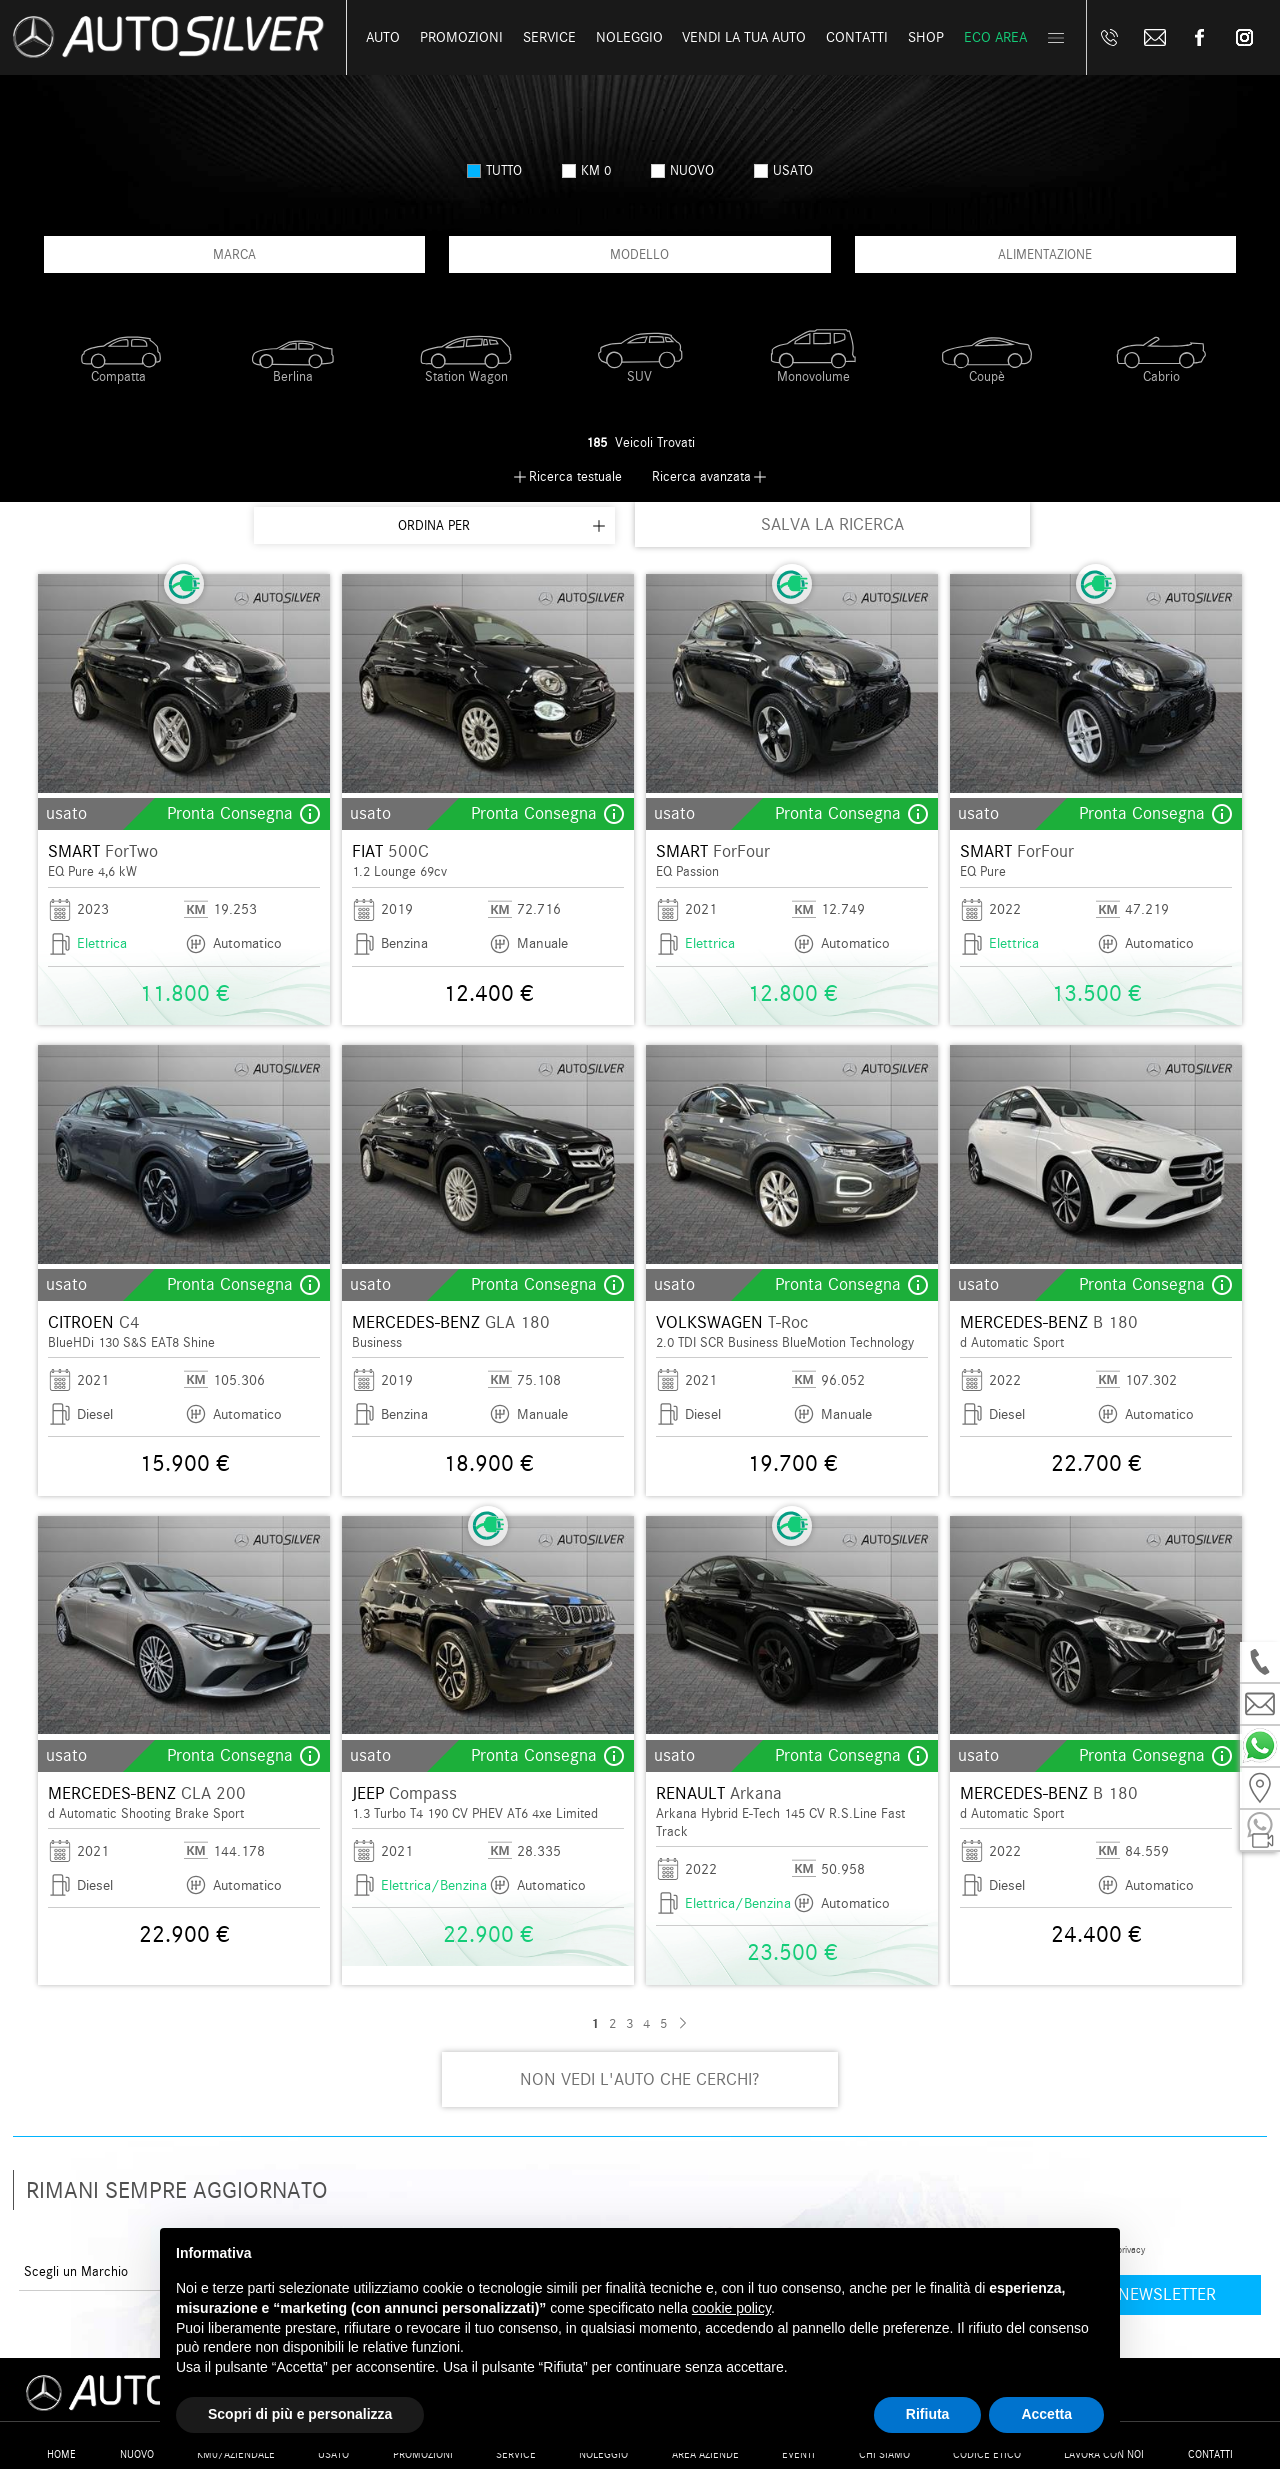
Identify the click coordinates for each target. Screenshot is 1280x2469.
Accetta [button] (1046, 2414)
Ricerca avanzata (701, 476)
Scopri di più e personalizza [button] (300, 2414)
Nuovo (137, 2454)
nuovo (682, 170)
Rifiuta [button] (928, 2414)
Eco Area (995, 37)
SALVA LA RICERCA (832, 524)
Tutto (494, 170)
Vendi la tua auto (744, 37)
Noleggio (629, 37)
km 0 (586, 170)
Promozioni (461, 37)
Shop (926, 37)
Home (61, 2454)
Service (549, 37)
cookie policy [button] (731, 2308)
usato (783, 170)
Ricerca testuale (575, 476)
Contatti (1210, 2454)
